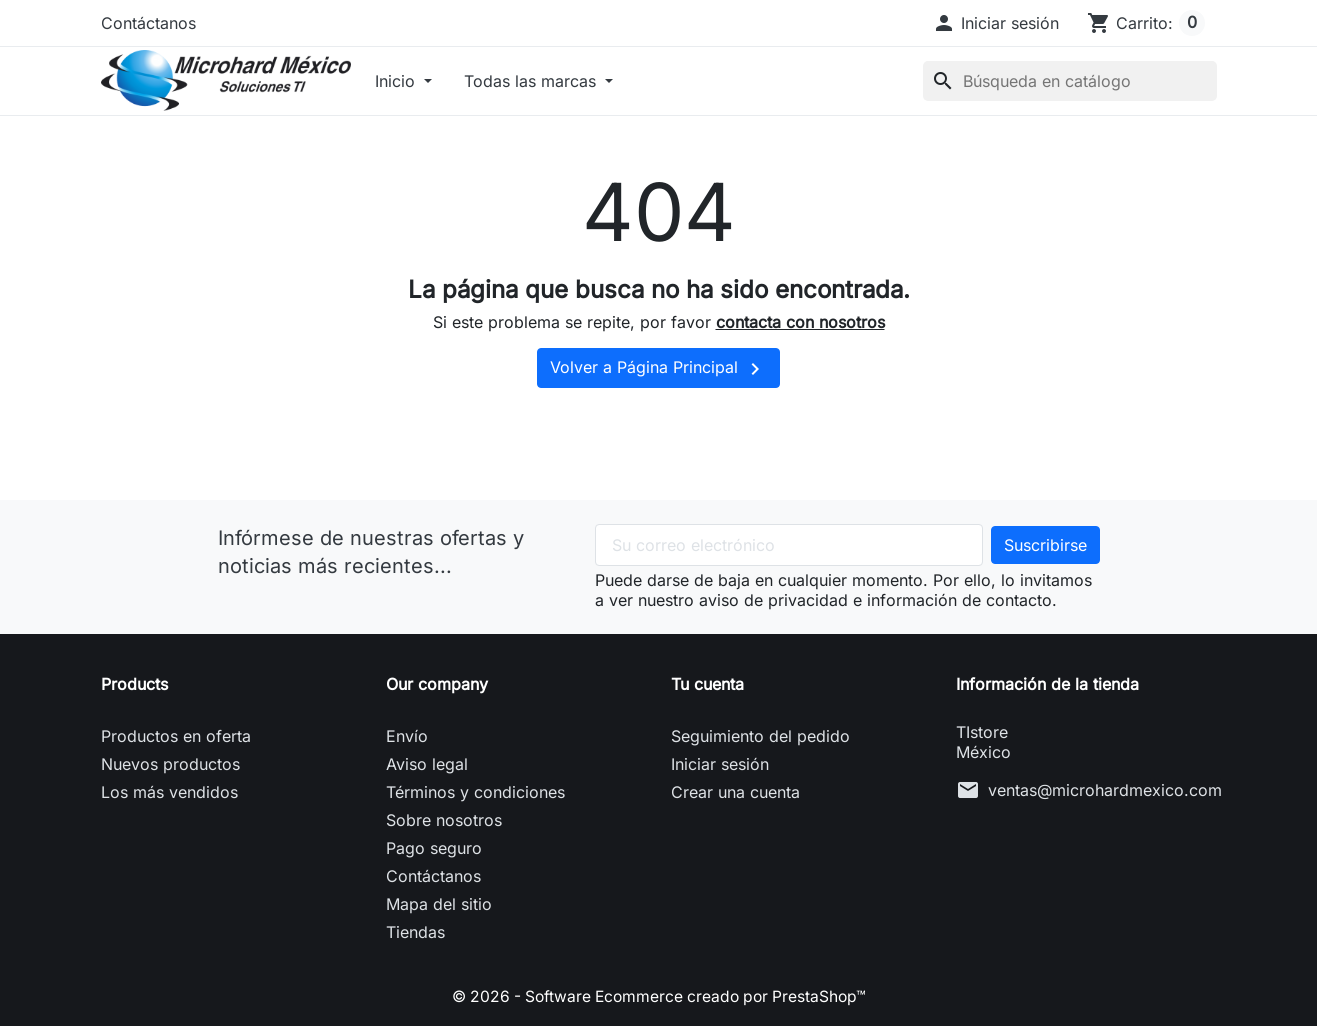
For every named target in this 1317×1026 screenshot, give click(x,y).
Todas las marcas (532, 81)
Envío (407, 736)
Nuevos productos (170, 764)
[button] (995, 23)
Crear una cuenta (735, 792)
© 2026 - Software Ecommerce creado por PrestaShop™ (659, 996)
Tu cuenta (707, 684)
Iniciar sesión (720, 764)
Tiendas (415, 932)
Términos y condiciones (475, 792)
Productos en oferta (176, 736)
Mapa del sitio (439, 904)
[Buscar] (1070, 81)
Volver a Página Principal (658, 369)
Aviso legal (427, 764)
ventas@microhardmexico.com (1105, 790)
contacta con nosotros (800, 322)
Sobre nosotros (444, 820)
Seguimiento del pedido (760, 736)
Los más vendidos (169, 792)
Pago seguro (434, 848)
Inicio (397, 81)
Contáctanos (148, 23)
